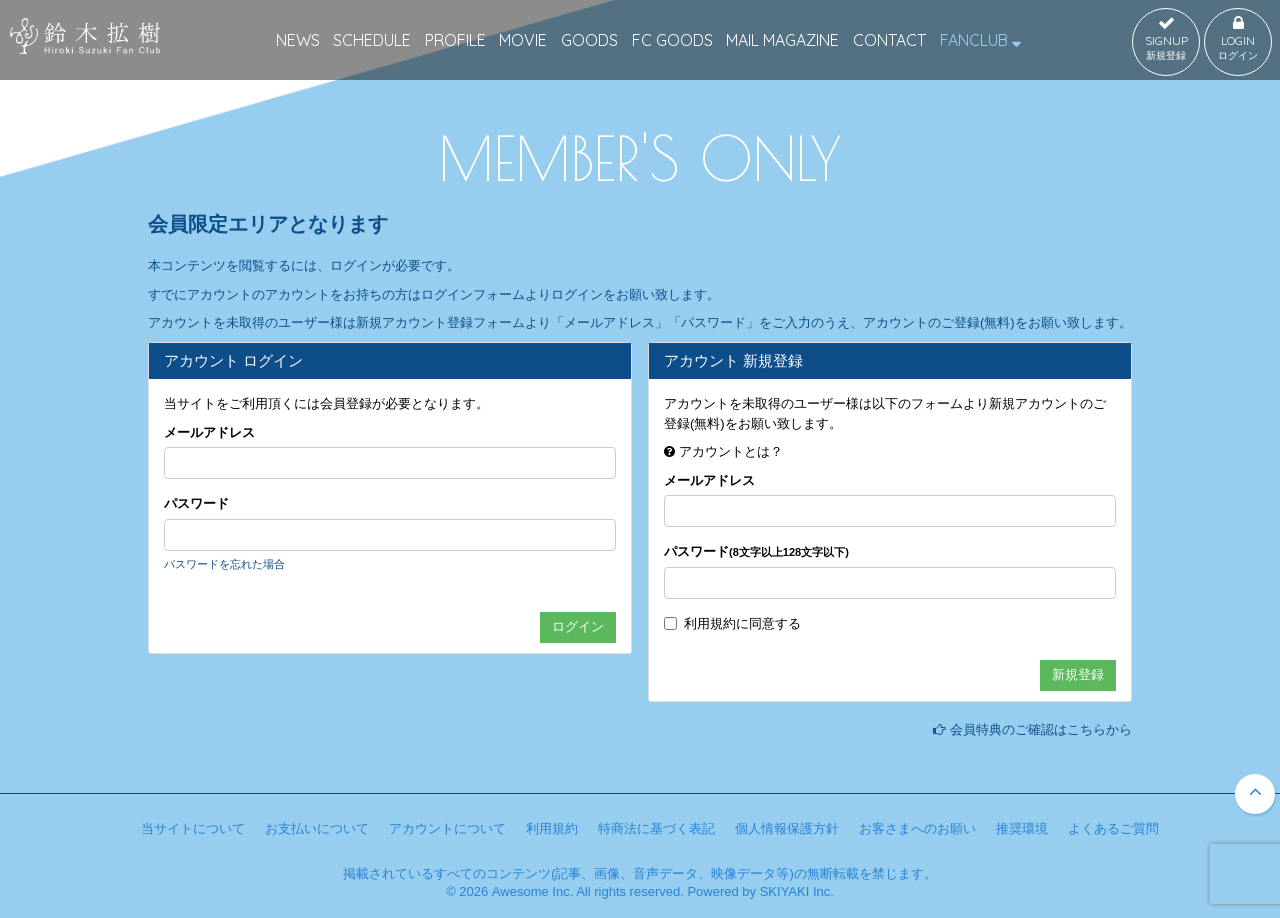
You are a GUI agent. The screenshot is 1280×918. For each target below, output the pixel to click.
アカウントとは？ (731, 451)
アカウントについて (447, 828)
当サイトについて (193, 828)
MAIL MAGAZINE (782, 40)
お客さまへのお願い (917, 828)
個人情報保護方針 (787, 828)
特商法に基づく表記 (656, 828)
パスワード (196, 503)
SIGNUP (1166, 39)
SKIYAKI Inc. (797, 891)
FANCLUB (980, 40)
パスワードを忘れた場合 (224, 564)
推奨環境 (1022, 828)
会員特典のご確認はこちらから (1041, 729)
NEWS (298, 40)
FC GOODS (672, 40)
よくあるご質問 (1113, 828)
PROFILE (455, 40)
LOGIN (1238, 39)
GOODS (589, 40)
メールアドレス (209, 432)
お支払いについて (317, 828)
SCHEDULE (372, 40)
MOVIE (523, 40)
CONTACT (889, 40)
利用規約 (710, 623)
